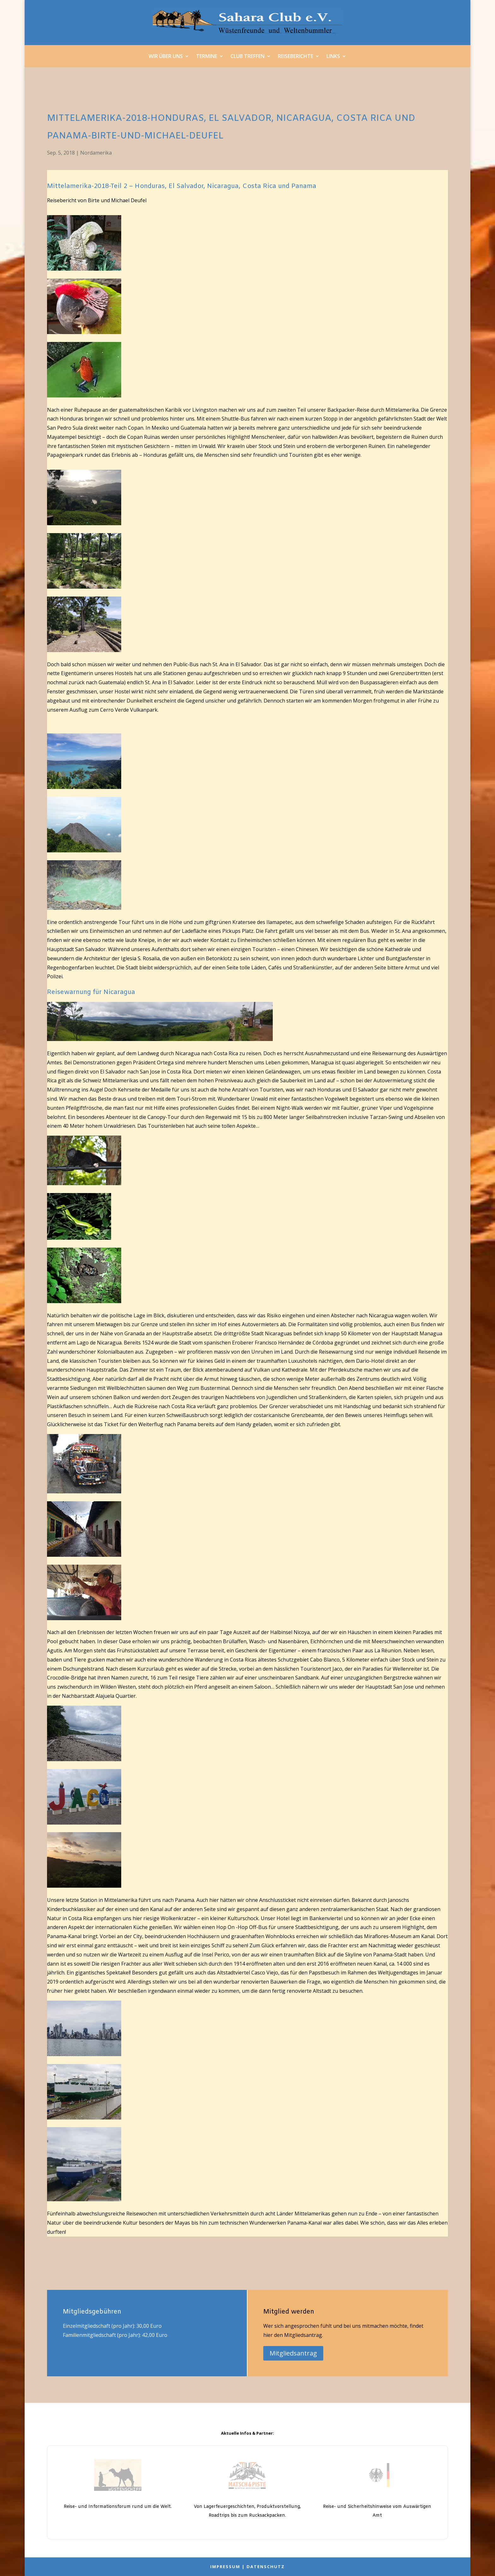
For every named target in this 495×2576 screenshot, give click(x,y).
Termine (206, 57)
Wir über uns (166, 57)
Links (333, 57)
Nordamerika (96, 152)
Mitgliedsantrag (293, 2353)
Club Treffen (247, 57)
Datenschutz (266, 2566)
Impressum (225, 2566)
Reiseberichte (295, 57)
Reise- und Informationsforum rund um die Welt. (118, 2507)
